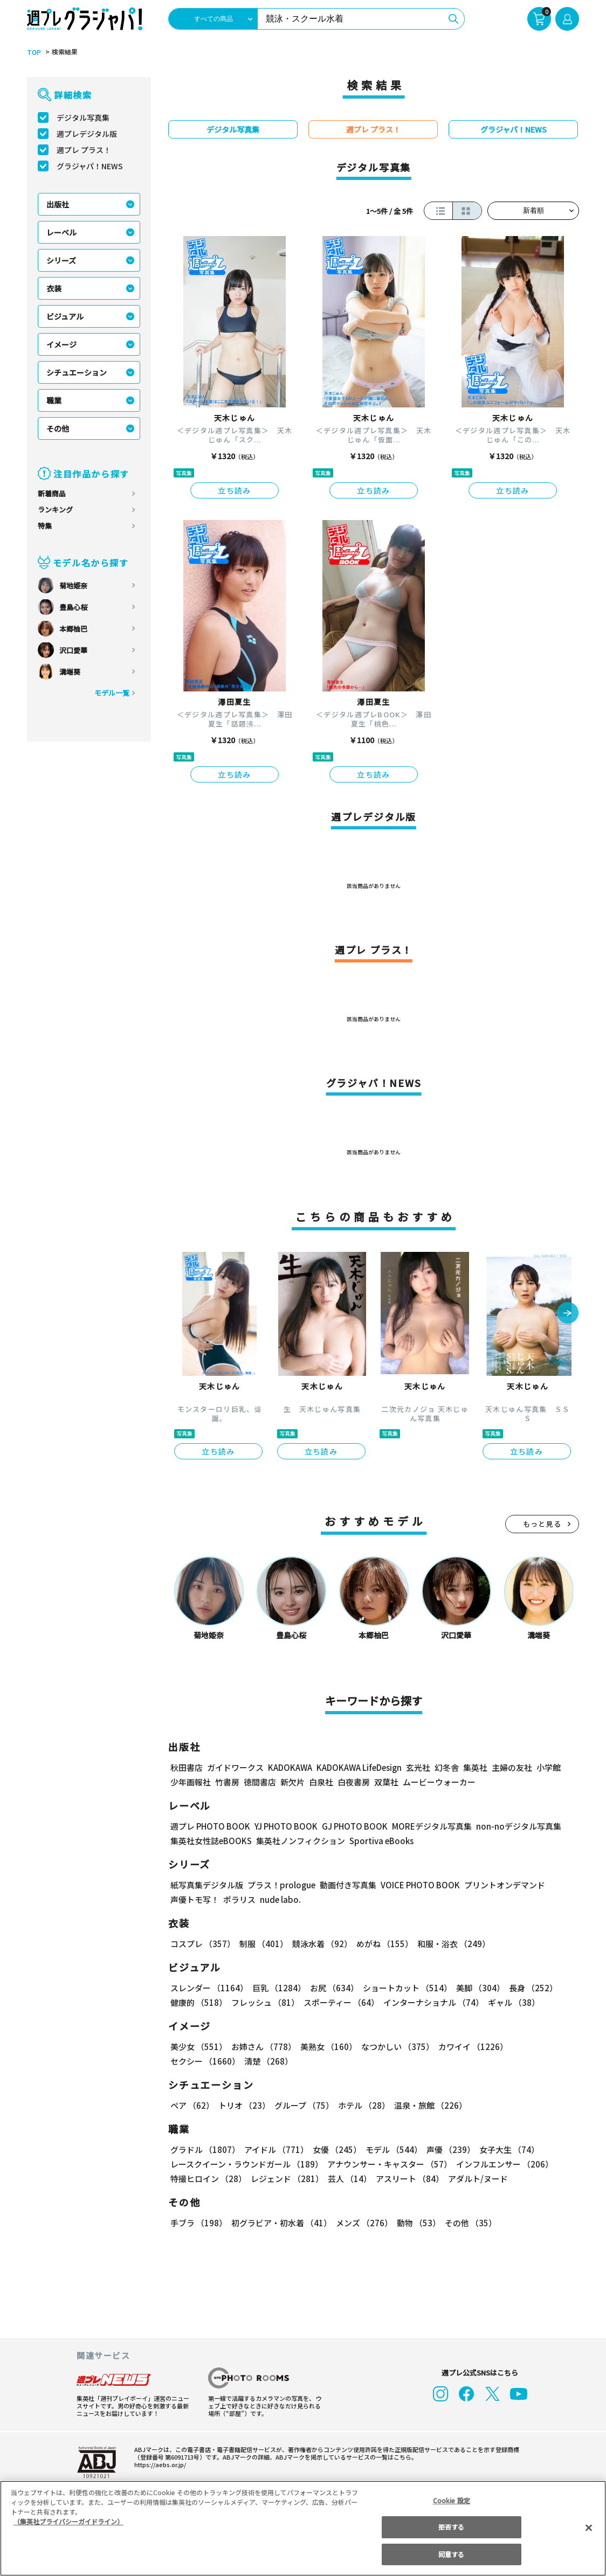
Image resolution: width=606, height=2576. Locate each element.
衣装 (53, 288)
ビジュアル (65, 316)
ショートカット (403, 1987)
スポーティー (339, 2002)
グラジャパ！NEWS (89, 166)
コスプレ (202, 1943)
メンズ (362, 2222)
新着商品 (52, 493)
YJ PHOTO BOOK (283, 1826)
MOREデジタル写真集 (425, 1826)
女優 (334, 2149)
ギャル (511, 2002)
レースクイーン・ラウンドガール (246, 2164)
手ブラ (198, 2222)
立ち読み (234, 490)
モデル (390, 2149)
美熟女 (326, 2046)
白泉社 (321, 1782)
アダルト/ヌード (475, 2178)
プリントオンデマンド (499, 1885)
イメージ (61, 344)
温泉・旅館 (428, 2105)
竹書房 (227, 1782)
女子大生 (504, 2149)
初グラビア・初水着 (280, 2222)
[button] (568, 1314)
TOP (33, 52)
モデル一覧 (111, 693)
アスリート (407, 2178)
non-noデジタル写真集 (511, 1826)
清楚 (194, 2061)
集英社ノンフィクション (299, 1840)
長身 (527, 1987)
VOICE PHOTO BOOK (417, 1885)
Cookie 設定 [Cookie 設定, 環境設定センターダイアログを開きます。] (451, 2500)
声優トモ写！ (194, 1899)
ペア (192, 2105)
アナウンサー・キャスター (389, 2164)
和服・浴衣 (450, 1943)
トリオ (243, 2105)
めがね (382, 1943)
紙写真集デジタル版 (206, 1885)
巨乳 (277, 1987)
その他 (57, 428)
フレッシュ (264, 2002)
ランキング (55, 509)
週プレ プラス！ (84, 149)
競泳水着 (320, 1943)
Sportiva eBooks (378, 1840)
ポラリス (239, 1899)
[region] (303, 2528)
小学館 (547, 1767)
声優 (446, 2149)
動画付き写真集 (346, 1885)
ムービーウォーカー (439, 1782)
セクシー (541, 2046)
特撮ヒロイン (208, 2178)
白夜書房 (354, 1782)
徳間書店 (260, 1782)
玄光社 (416, 1767)
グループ (302, 2105)
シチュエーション (76, 372)
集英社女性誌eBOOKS (210, 1840)
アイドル (275, 2149)
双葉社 (386, 1782)
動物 (415, 2222)
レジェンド (286, 2178)
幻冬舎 (445, 1767)
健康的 (198, 2002)
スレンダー (208, 1987)
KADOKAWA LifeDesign (358, 1767)
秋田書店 (186, 1767)
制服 (262, 1943)
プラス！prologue (280, 1885)
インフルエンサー (503, 2164)
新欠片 (292, 1782)
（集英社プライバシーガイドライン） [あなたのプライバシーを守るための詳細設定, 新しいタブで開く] (68, 2521)
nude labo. (280, 1899)
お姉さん (262, 2046)
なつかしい (394, 2046)
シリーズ (61, 260)
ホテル (362, 2105)
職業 (53, 400)
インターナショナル (431, 2002)
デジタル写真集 (83, 117)
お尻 (331, 1987)
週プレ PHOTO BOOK (209, 1826)
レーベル (61, 232)
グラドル (204, 2149)
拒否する (451, 2526)
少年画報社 (190, 1782)
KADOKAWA (290, 1767)
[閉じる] (589, 2527)
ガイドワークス (235, 1767)
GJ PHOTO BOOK (350, 1826)
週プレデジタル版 (87, 133)
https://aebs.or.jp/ (158, 2464)
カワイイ (469, 2046)
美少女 (198, 2046)
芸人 (347, 2178)
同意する (451, 2554)
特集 (45, 526)
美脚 (475, 1987)
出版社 (57, 204)
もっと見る (542, 1524)
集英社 (474, 1767)
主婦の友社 (511, 1767)
